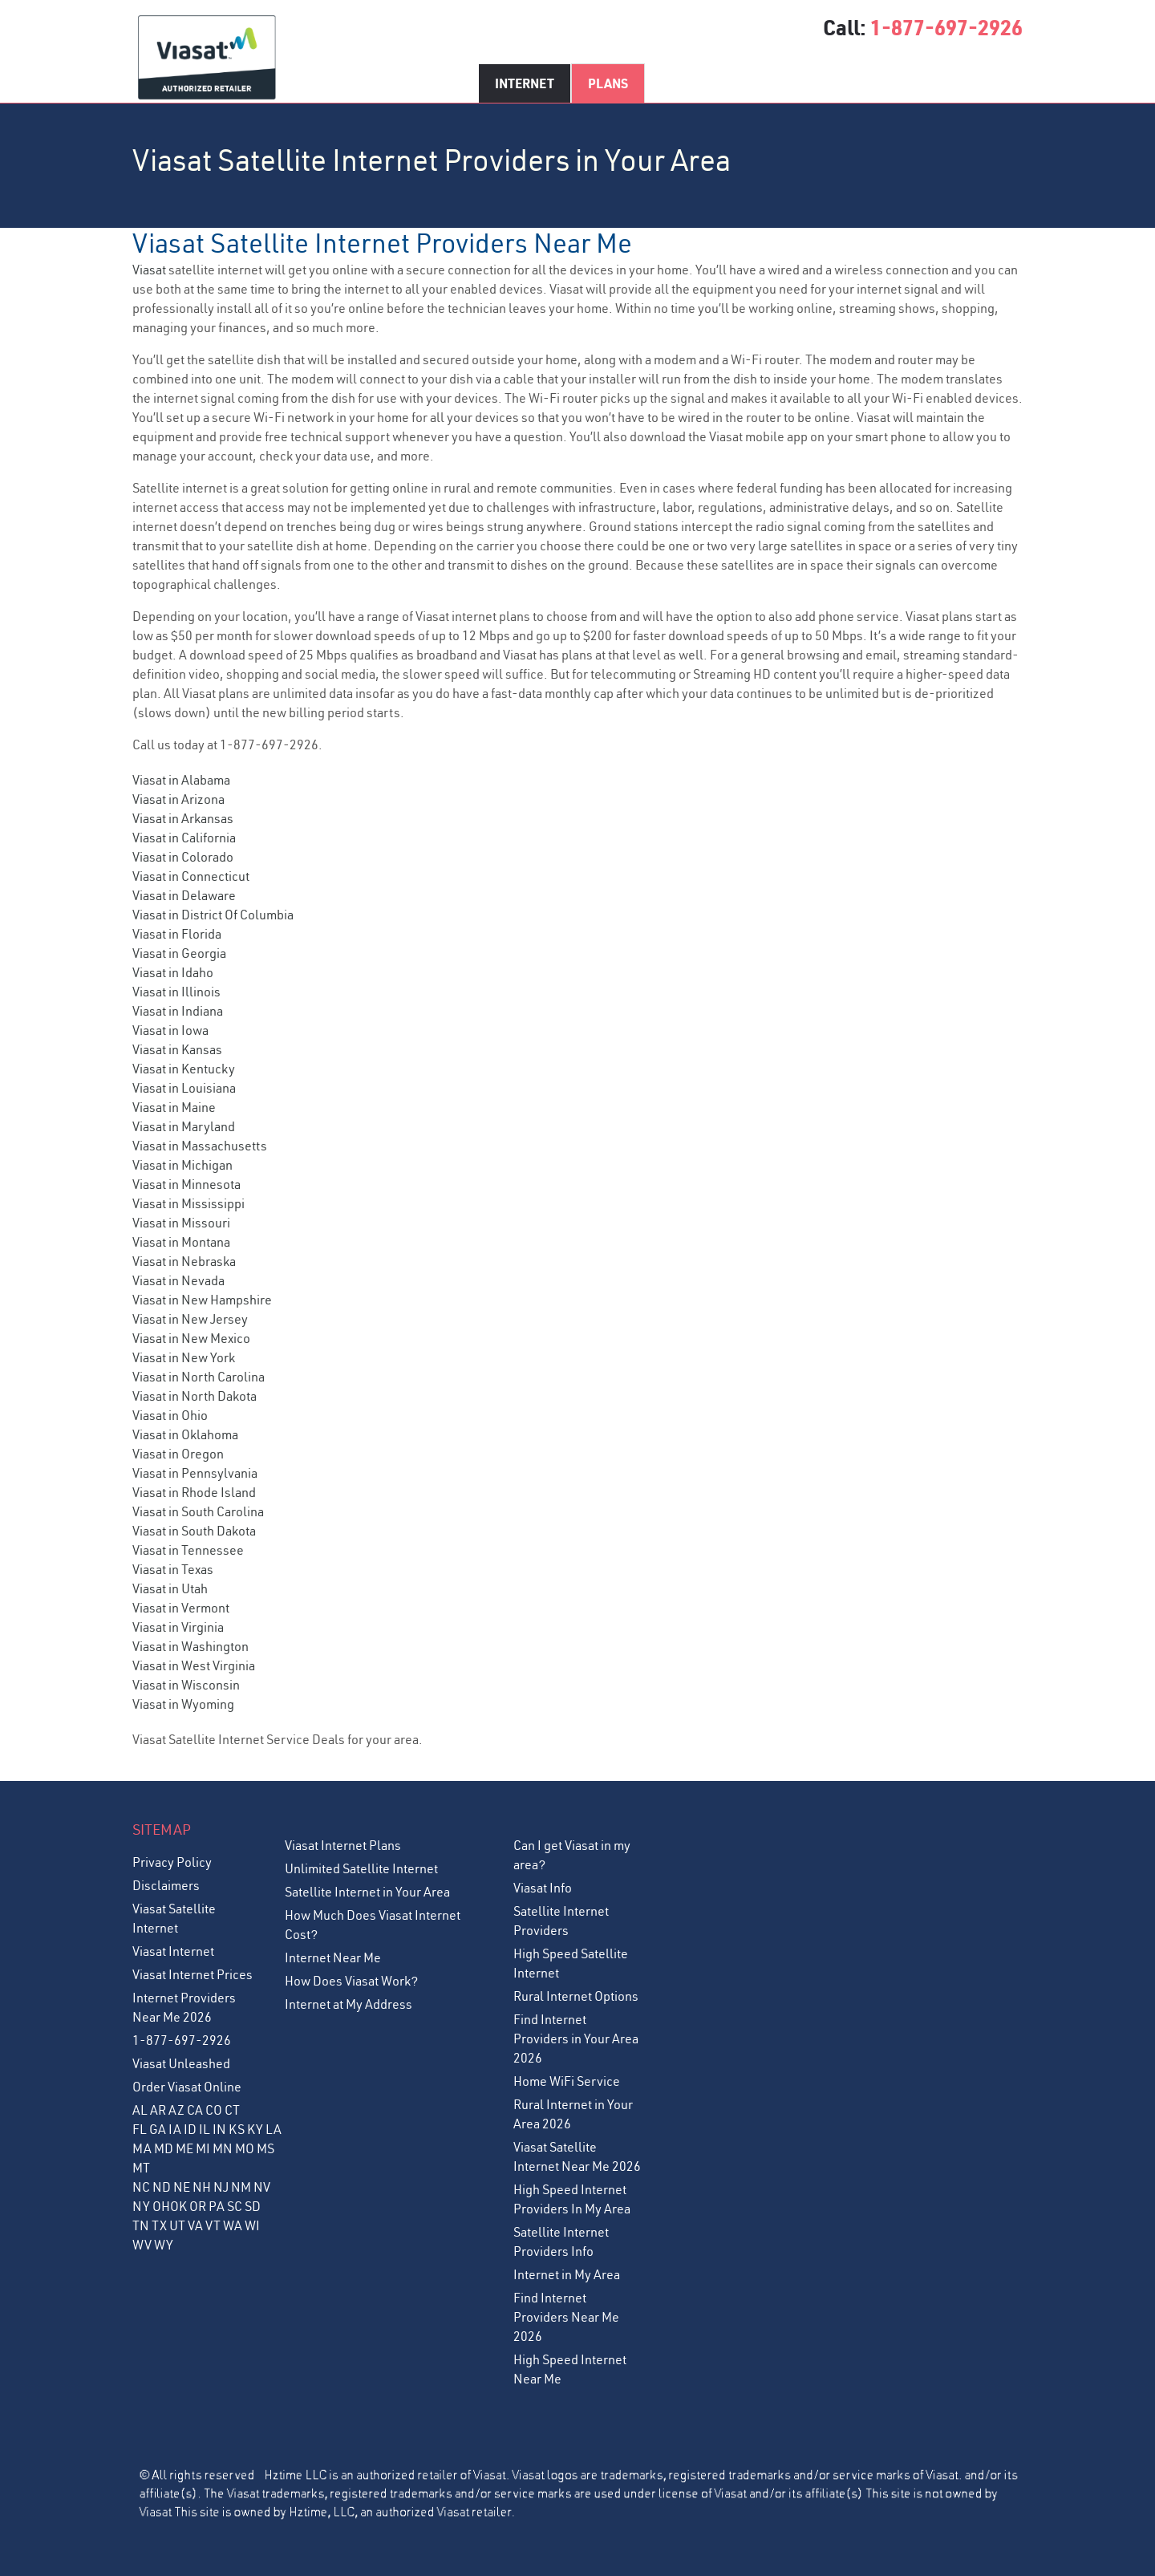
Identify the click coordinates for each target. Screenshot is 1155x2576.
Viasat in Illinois (176, 992)
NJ (221, 2187)
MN (223, 2148)
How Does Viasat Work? (351, 1981)
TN (140, 2225)
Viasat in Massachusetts (199, 1146)
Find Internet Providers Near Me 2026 (566, 2317)
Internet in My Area (566, 2274)
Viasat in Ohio (170, 1415)
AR (158, 2110)
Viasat (149, 270)
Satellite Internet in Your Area (367, 1892)
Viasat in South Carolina (198, 1511)
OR (197, 2206)
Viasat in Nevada (178, 1280)
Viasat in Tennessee (188, 1550)
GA (157, 2129)
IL (204, 2129)
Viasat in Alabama (181, 780)
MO (244, 2148)
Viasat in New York (183, 1357)
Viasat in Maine (174, 1107)
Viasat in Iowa (170, 1030)
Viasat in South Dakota (194, 1531)
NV (261, 2187)
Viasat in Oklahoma (185, 1434)
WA (232, 2225)
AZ (176, 2110)
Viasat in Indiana (177, 1011)
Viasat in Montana (181, 1242)
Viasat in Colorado (182, 857)
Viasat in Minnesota (186, 1184)
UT (177, 2225)
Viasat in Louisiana (184, 1088)
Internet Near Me (333, 1957)
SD (253, 2206)
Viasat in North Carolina (198, 1377)
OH (161, 2206)
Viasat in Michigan (182, 1165)
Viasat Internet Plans (343, 1845)
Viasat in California (184, 838)
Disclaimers (166, 1885)
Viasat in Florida (176, 934)
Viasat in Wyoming (183, 1704)
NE (181, 2187)
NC (141, 2187)
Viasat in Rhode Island (194, 1492)
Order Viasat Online (186, 2087)
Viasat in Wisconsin (186, 1685)
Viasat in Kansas (177, 1049)
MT (141, 2168)
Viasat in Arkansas (182, 818)
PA (217, 2206)
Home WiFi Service (566, 2081)
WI (252, 2225)
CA (195, 2110)
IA (174, 2129)
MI (203, 2148)
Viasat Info (542, 1888)
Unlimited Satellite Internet (361, 1868)
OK (178, 2206)
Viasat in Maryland (183, 1126)
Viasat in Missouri (181, 1223)
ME (184, 2148)
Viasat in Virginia (178, 1627)
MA (142, 2148)
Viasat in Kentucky (183, 1069)
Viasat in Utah (170, 1588)
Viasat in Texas (172, 1569)
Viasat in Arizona (178, 799)
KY (255, 2129)
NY (141, 2206)
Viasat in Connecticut (190, 876)
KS (237, 2129)
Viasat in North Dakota (194, 1396)
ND (161, 2187)
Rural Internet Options (575, 1996)
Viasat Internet (173, 1951)
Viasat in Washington (190, 1646)
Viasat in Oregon (178, 1454)
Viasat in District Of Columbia (213, 915)
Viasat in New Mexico (191, 1338)
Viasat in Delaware (184, 895)
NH (201, 2187)
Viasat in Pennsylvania (194, 1473)
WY (163, 2245)
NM (241, 2187)
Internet (524, 83)
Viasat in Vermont (180, 1608)
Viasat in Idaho (172, 972)
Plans (608, 83)
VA (195, 2225)
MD (163, 2148)
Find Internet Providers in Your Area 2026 (575, 2038)
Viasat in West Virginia (193, 1665)
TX (159, 2225)
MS (265, 2148)
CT (232, 2110)
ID (190, 2129)
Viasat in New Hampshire (202, 1300)
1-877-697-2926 (946, 27)
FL (139, 2129)
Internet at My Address (348, 2004)
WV (142, 2245)
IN (219, 2129)
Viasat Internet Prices (192, 1974)
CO (213, 2110)
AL (140, 2110)
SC (234, 2206)
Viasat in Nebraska (184, 1261)
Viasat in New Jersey (190, 1319)
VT (213, 2225)
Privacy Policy (172, 1862)
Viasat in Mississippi (188, 1203)
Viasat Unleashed (181, 2063)
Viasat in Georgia (179, 953)
